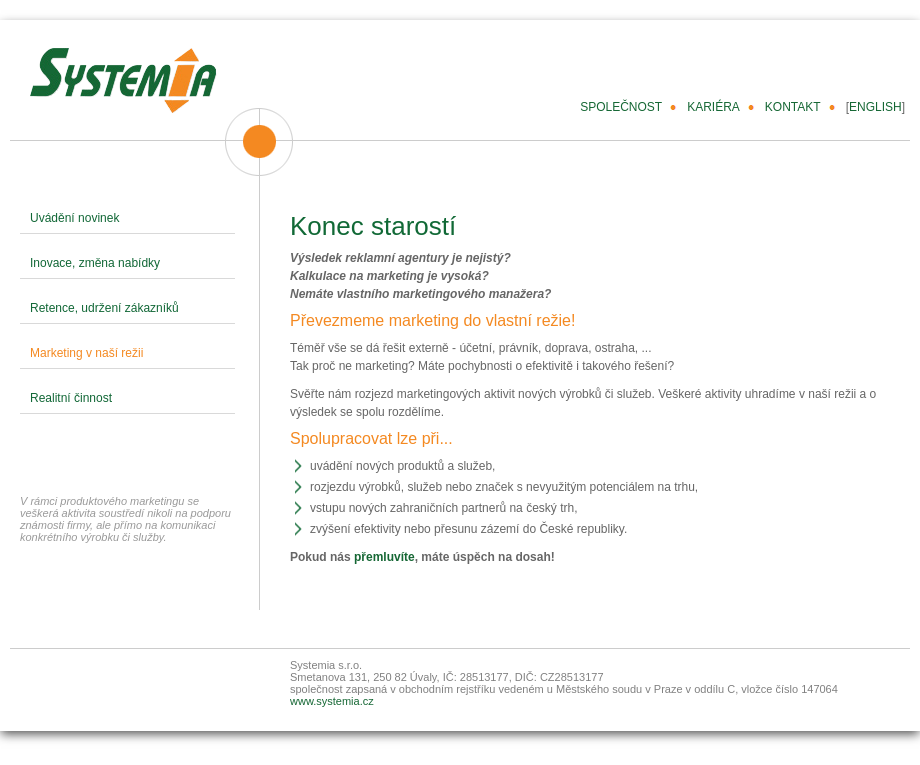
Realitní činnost (71, 398)
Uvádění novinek (74, 218)
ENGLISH (875, 107)
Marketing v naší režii (86, 353)
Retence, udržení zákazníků (104, 308)
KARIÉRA (713, 107)
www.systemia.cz (332, 701)
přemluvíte (384, 557)
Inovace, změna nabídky (95, 263)
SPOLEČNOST (621, 107)
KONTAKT (793, 107)
